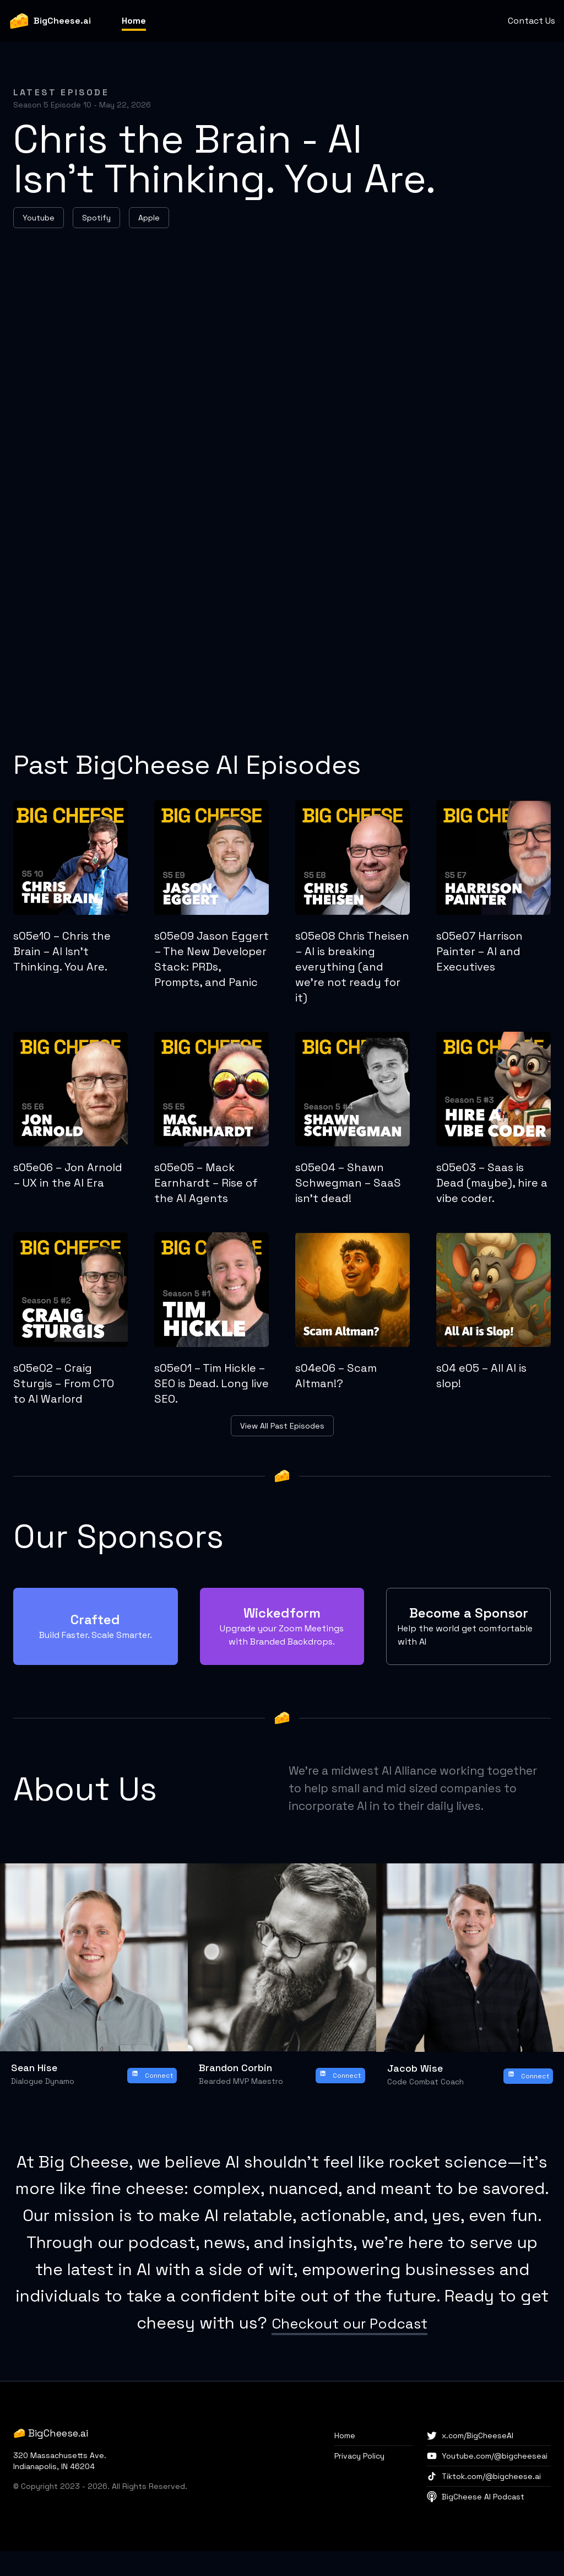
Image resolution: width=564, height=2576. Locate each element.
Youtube (39, 218)
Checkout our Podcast (350, 2347)
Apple (149, 218)
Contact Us (531, 20)
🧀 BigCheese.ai (50, 2457)
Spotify (96, 218)
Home (134, 20)
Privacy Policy (359, 2481)
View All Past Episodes (282, 1426)
